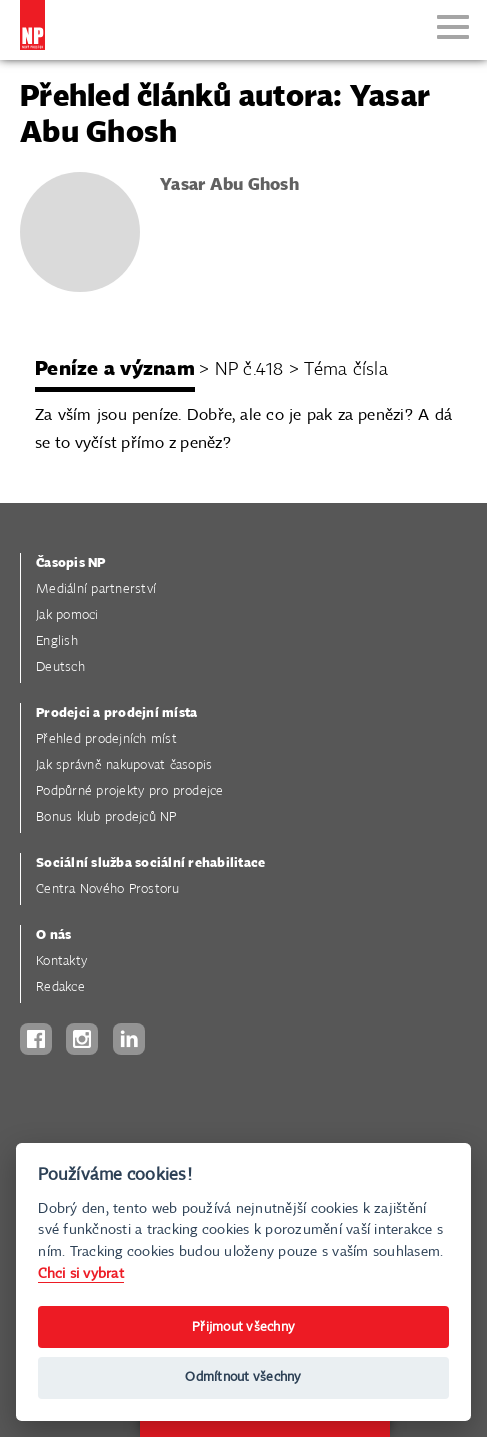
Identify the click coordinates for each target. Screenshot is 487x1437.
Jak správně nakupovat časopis (124, 765)
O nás (53, 935)
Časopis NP (71, 563)
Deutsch (60, 667)
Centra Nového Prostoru (108, 889)
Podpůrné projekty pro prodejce (130, 791)
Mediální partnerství (96, 589)
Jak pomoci (67, 615)
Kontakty (61, 961)
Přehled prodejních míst (106, 739)
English (57, 641)
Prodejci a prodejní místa (116, 713)
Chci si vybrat (81, 1273)
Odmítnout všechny (243, 1377)
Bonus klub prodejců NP (106, 817)
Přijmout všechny (243, 1327)
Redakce (60, 987)
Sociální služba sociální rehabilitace (150, 863)
